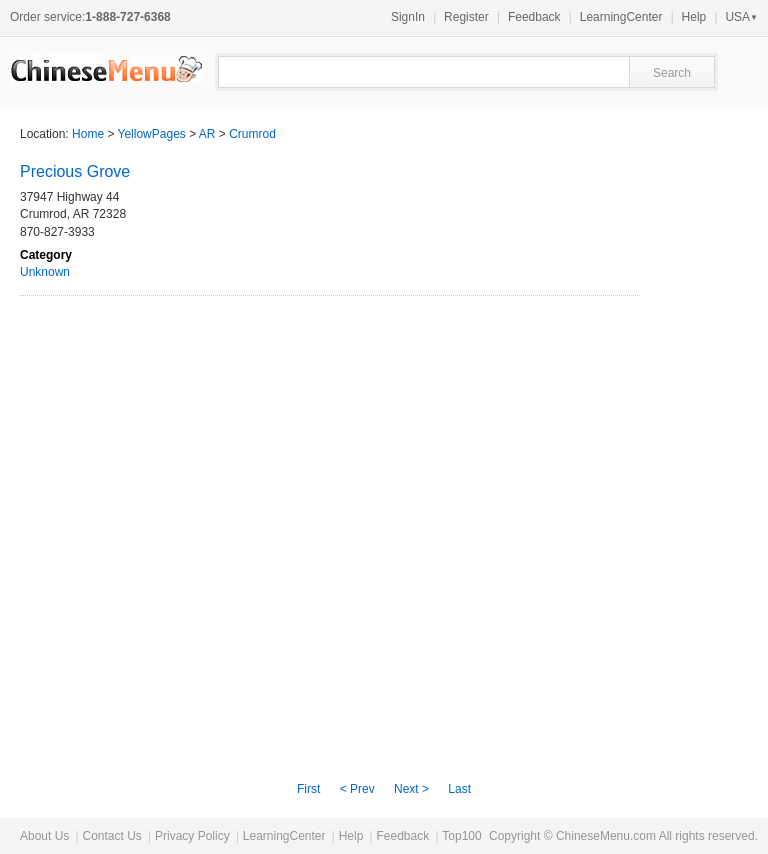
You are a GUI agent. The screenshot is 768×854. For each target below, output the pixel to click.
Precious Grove (75, 171)
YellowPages (152, 134)
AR (207, 134)
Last (459, 789)
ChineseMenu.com (606, 836)
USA (741, 17)
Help (694, 17)
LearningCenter (621, 17)
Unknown (45, 272)
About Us (44, 836)
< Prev (357, 789)
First (308, 789)
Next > (411, 789)
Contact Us (111, 836)
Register (466, 17)
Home (88, 134)
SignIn (408, 17)
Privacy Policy (192, 836)
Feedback (534, 17)
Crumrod (252, 134)
